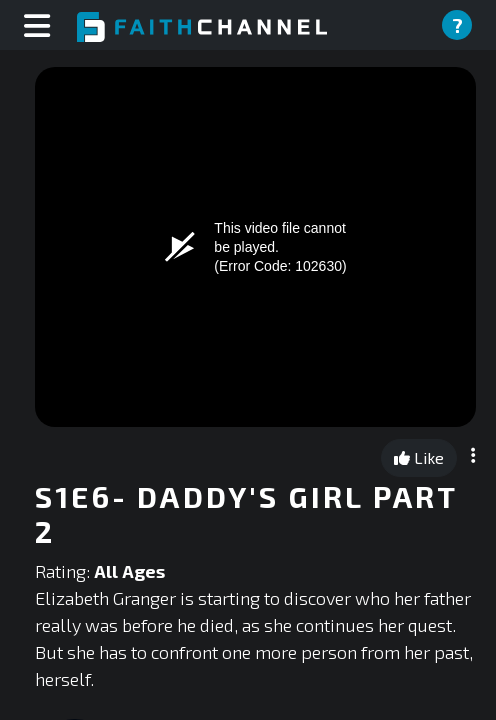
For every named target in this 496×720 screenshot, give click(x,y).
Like (419, 457)
